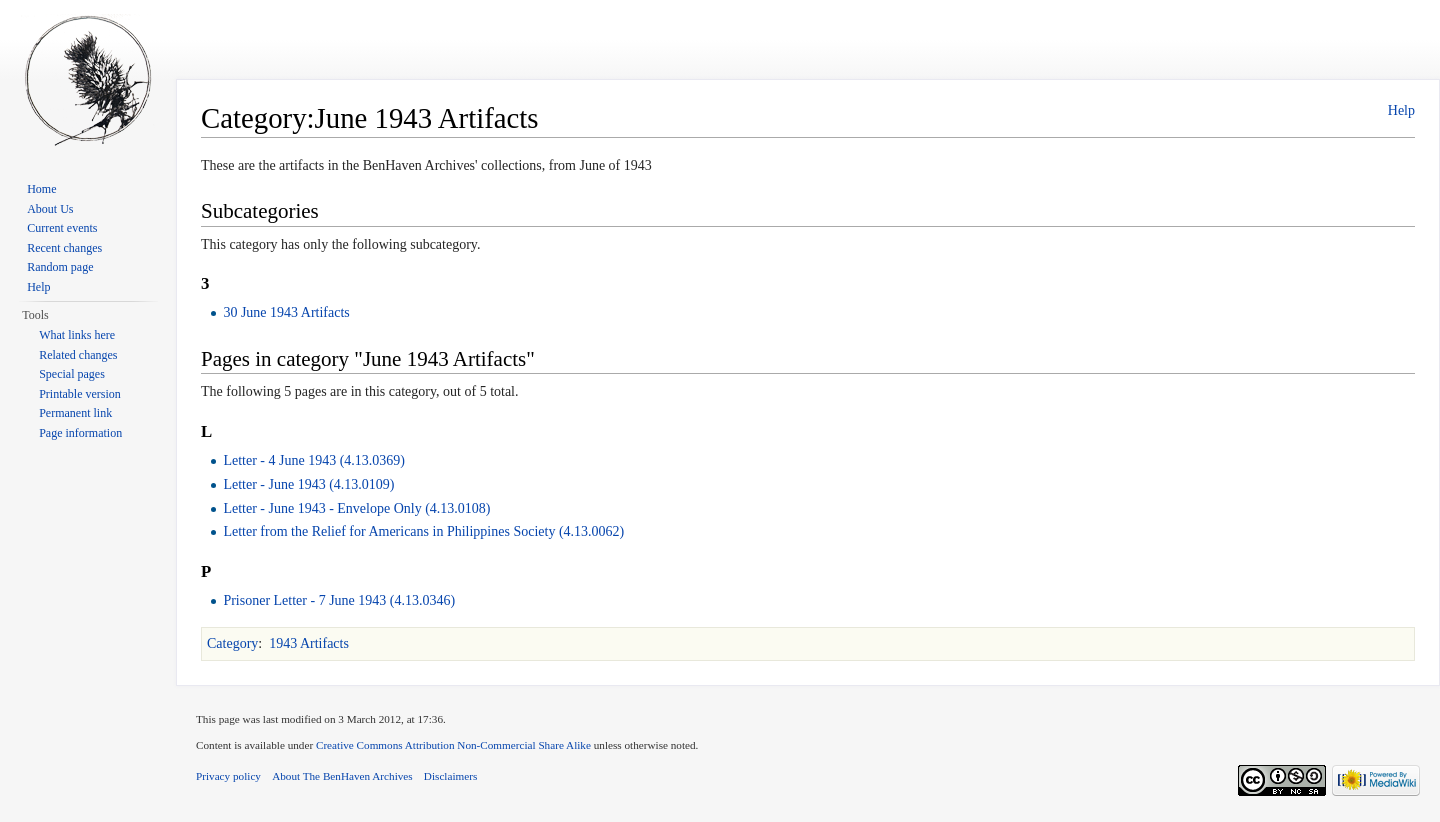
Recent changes (64, 248)
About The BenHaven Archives (342, 776)
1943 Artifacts (309, 643)
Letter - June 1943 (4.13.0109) (308, 484)
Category (232, 643)
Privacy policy (228, 776)
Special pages (72, 374)
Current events (62, 228)
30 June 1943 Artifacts (286, 312)
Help (1401, 110)
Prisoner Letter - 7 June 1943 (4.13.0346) (339, 600)
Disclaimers (450, 776)
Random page (60, 267)
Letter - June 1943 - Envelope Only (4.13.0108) (356, 508)
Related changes (78, 355)
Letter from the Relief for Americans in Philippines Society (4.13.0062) (423, 531)
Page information (80, 433)
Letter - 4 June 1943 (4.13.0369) (314, 460)
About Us (50, 209)
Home (41, 189)
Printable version (80, 394)
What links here (77, 335)
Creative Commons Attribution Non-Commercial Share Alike (453, 745)
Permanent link (75, 413)
